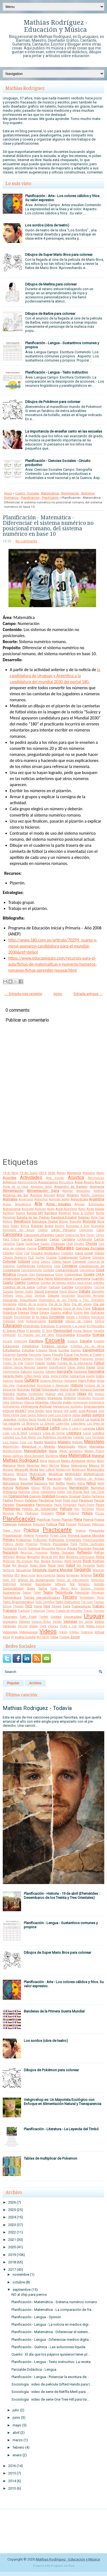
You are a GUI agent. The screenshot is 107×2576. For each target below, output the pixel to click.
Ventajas (70, 1621)
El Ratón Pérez (14, 1331)
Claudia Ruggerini (15, 1257)
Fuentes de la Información (75, 1363)
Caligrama (86, 1230)
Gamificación (57, 1367)
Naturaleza (11, 1483)
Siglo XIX (9, 1580)
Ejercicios (48, 1326)
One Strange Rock (77, 1492)
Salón (60, 1565)
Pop (62, 1524)
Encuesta (84, 1335)
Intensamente (94, 1406)
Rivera (45, 1561)
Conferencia (44, 1266)
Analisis (73, 1195)
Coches (40, 1257)
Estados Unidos (55, 1346)
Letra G (66, 1428)
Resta (100, 1557)
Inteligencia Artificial (36, 1406)
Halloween (70, 1381)
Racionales (48, 1548)
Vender (57, 1622)
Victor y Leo (68, 1626)
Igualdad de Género (31, 1398)
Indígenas (16, 1402)
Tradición (24, 1611)
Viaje (43, 1626)
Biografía (75, 1221)
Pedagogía (11, 1509)
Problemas (23, 1540)
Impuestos (84, 1398)
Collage (85, 1257)
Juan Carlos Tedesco (33, 1415)
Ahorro (88, 1182)
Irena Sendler (36, 1411)
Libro (100, 1428)
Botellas (37, 1226)
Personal (8, 1513)
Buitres (59, 1226)
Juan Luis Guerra (59, 1415)
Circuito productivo (45, 1253)
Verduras (9, 1626)
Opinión (35, 1496)
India (6, 1402)
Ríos (36, 1561)
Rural (52, 1565)
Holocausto (50, 1389)
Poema (88, 1519)
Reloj (62, 1557)
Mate (63, 1456)
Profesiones (40, 1540)
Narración (54, 1479)
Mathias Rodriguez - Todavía (37, 1708)
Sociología (43, 1584)
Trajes (50, 1611)
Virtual (99, 1632)
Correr (59, 1274)
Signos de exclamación (36, 1580)
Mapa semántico (70, 1451)
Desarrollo (68, 1295)
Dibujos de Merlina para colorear (51, 284)
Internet (8, 1411)
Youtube (64, 1637)
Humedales (35, 1394)
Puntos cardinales (91, 1544)
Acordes (9, 1178)
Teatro (48, 1592)
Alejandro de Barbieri (71, 1187)
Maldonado (66, 1446)
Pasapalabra (25, 1505)
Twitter (43, 1617)
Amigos (36, 1195)
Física (68, 1354)
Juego (86, 1415)
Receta (72, 1548)
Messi (65, 1465)
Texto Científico (44, 1602)
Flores (39, 1359)
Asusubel (28, 1209)
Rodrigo (98, 1561)
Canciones (12, 1234)
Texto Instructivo (67, 1602)
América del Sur (15, 1195)
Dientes (23, 1312)
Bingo (63, 1221)
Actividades (31, 1177)
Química (34, 1548)
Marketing (52, 1456)
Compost (79, 1261)
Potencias (98, 1524)
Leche (17, 1428)
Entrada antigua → (88, 994)
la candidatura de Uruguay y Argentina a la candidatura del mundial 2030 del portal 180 (55, 675)
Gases (90, 1367)
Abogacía (74, 1173)
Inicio (8, 493)
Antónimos (41, 1199)
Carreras (40, 1239)
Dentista (40, 1295)
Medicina (54, 1461)
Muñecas (9, 1479)
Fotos (56, 1359)
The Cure (87, 1602)
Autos (82, 1209)
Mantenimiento (12, 1451)
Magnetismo (11, 1446)
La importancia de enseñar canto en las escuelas (63, 431)
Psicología (60, 1544)
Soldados (84, 1584)
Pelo (76, 1509)
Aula (59, 1209)
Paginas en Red (62, 2566)
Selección (98, 1570)
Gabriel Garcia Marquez (19, 1367)
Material (98, 1456)
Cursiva (99, 1287)
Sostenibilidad (13, 1588)
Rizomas (57, 1561)
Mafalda (77, 1442)
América (99, 1191)
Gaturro (26, 1372)
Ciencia (31, 1248)
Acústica (76, 1177)
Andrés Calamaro (92, 1195)
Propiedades (74, 1540)
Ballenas (8, 1213)
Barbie (100, 1213)
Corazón (22, 1274)
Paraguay (86, 1500)
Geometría (96, 1371)
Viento (63, 1632)
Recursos (10, 1552)
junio (16, 2417)
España (86, 1341)
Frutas (51, 1363)
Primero (9, 1540)
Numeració (60, 1488)
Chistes (79, 1244)
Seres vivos (28, 1575)
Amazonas (83, 1191)
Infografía (56, 1402)
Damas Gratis (24, 1291)
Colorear (9, 1261)
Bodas (15, 1226)
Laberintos (63, 1423)
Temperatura (12, 1597)
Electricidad (62, 1330)
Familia (22, 1354)
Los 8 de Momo (25, 1437)
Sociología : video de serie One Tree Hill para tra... (50, 2399)
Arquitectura (23, 1204)
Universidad (73, 1617)
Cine (27, 1253)
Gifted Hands (32, 1376)
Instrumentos (11, 1406)
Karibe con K (61, 1419)
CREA (100, 1274)
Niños (91, 1483)
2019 (43, 1173)
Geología (80, 1372)
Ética (53, 1350)
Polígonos (39, 1524)
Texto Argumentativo (18, 1602)
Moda (34, 1469)
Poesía (99, 1519)
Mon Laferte (46, 1469)
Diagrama (42, 1308)
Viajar (33, 1626)
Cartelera (68, 1239)
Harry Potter (87, 1381)
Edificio (99, 1321)
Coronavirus (45, 1274)
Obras (35, 1492)
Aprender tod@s (59, 1199)
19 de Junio (28, 1173)
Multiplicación (94, 1474)
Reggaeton (33, 1557)
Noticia (8, 1488)
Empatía (99, 1331)
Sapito (100, 1565)
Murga (23, 1479)
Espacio (73, 1341)
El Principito (95, 1326)
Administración (27, 1182)
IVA (66, 1411)
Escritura (36, 1341)
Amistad (49, 1195)
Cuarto (20, 493)
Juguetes (9, 1419)
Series (60, 1575)
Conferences (26, 1266)
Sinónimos (97, 1580)
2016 (12, 2466)
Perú (19, 1513)
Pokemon (10, 1524)
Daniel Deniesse (46, 1291)
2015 (12, 2473)
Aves (90, 1209)
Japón (73, 1411)
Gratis (100, 1376)
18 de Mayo (10, 1173)
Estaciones (11, 1346)
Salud (70, 1565)
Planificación (30, 498)
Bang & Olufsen (83, 1213)
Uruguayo (10, 1622)
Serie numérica (46, 1575)
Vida (81, 1626)
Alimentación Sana (43, 1191)
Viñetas (74, 1632)
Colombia (98, 1257)
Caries (90, 1235)
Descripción (28, 1300)
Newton (71, 1483)
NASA (68, 1479)
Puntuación (10, 1548)
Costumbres (73, 1274)
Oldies (61, 1492)
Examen (76, 1350)
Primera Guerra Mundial (86, 1535)
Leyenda (89, 1428)
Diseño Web (81, 1312)
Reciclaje (84, 1548)
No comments (26, 541)
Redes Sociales (62, 1552)
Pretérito (29, 1535)
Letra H (77, 1428)
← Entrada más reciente (23, 994)
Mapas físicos (95, 1451)
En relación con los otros (36, 1335)
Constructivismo (31, 1270)
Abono (100, 1173)
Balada (99, 1209)
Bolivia (25, 1226)
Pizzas (99, 1513)
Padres (8, 1500)
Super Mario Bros (63, 1588)
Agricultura (66, 1182)
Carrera (26, 1239)
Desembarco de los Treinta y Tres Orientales (71, 1300)
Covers (88, 1274)
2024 (12, 2217)
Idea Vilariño (67, 1394)
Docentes (57, 1317)
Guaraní (8, 1381)
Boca (6, 1226)
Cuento (20, 1282)
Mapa (53, 1451)
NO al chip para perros (29, 2294)
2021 (12, 2240)
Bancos (20, 1213)
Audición (40, 1209)
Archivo (35, 1683)
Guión (19, 1381)
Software (60, 1584)
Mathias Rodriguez (21, 1460)
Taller (37, 1592)
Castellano (32, 1244)
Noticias (22, 1487)
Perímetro (88, 1509)
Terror (100, 1597)
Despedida (9, 1304)
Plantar (56, 1519)
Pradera (81, 1530)
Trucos (87, 1611)
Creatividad (11, 1278)
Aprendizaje (79, 1199)
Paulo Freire (86, 1505)
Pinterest (73, 1513)
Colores (24, 1261)
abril (16, 2433)
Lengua (41, 1428)
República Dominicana (80, 1557)
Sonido (99, 1584)
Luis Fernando (94, 1437)
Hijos (100, 1381)
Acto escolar (55, 1178)
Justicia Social (27, 1419)
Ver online (85, 1622)
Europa (64, 1350)
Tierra (37, 1606)
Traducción (38, 1611)
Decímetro (98, 1291)
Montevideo (95, 1469)
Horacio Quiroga (92, 1389)
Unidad (56, 1617)
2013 (12, 2488)
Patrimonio (44, 1505)
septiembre (22, 2290)
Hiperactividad (25, 1385)
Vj (12, 1637)
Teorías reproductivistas (42, 1597)
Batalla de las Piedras (33, 1217)
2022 (12, 2232)
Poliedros (24, 1524)
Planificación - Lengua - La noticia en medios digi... (51, 2324)
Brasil (49, 1226)
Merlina (54, 1465)
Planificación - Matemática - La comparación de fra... (52, 2310)
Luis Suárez (11, 1442)
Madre (38, 1442)
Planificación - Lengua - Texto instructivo (56, 372)
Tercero (69, 1597)
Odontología (48, 1492)
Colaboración (68, 1257)
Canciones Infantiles (39, 1235)
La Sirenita (47, 1423)
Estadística (30, 1346)
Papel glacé (70, 1500)
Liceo (6, 1433)
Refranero (9, 1557)
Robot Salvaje (73, 1561)
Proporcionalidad (93, 1540)
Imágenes (55, 1398)
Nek (51, 1483)
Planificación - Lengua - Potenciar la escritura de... (50, 2377)
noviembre (21, 2274)
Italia (48, 1411)
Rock (87, 1561)
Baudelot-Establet (64, 1217)
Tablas (26, 1592)
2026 (52, 1173)
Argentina (96, 1199)
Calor (100, 1230)
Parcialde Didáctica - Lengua (33, 2369)
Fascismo (35, 1354)
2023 (12, 2225)
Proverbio (31, 1544)
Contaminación (66, 1270)
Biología (89, 1221)
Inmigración (80, 1402)
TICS (28, 1606)
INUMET (21, 1411)
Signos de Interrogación (73, 1580)
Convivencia (87, 1270)
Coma (35, 1261)
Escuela (33, 493)
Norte (100, 1483)
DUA (21, 1321)
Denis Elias (24, 1295)
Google (90, 1376)
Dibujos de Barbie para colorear (50, 314)
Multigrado (73, 1474)
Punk (74, 1544)
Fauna (46, 1354)
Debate (84, 1291)
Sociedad (25, 1584)
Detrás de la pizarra (32, 1304)
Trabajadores (81, 1606)
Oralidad (48, 1496)
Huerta (22, 1394)
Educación (12, 1325)
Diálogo (56, 1308)
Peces (100, 1505)
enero (17, 2455)
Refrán (99, 1552)
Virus (6, 1637)
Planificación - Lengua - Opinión (36, 2317)
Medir (100, 1461)
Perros (100, 1509)
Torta (66, 1606)
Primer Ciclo (58, 1535)
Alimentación (13, 1191)
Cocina (51, 1257)
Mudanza (56, 1474)
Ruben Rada (38, 1565)
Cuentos (33, 1283)
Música (37, 1478)
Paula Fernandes (65, 1505)
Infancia (29, 1402)
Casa (20, 1244)
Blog (100, 1221)
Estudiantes (11, 1350)
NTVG (46, 1488)
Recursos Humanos (34, 1552)
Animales (10, 1199)
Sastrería (8, 1570)
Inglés (67, 1402)
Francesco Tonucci (92, 1359)
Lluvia (87, 1433)
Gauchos (38, 1372)
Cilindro (8, 1253)
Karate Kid (44, 1419)
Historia (77, 1385)
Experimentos (93, 1350)
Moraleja (8, 1474)
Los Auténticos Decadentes (54, 1437)
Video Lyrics (95, 1626)
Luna (23, 1442)
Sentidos (8, 1575)
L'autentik (78, 1419)
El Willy (47, 1331)
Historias (23, 1389)
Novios (35, 1488)
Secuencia (23, 1570)
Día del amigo (82, 1304)
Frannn (29, 1363)
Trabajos (10, 1610)
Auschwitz (70, 1209)
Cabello (43, 1230)
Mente (21, 1465)
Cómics (45, 1261)
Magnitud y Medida (38, 1446)
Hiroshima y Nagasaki (53, 1385)
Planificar (43, 1519)
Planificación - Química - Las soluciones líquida (48, 2347)
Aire (98, 1182)
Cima (19, 1253)
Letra (55, 1428)
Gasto (100, 1367)
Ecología (56, 1321)
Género (50, 1372)
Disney (8, 1317)
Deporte (53, 1295)
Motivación (38, 1474)
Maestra (50, 1442)
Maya (43, 1461)
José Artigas (87, 1411)
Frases (40, 1363)
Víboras (53, 1626)
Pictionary (47, 1513)
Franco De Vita (13, 1363)
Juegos (98, 1415)
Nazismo (40, 1483)
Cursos (8, 1291)
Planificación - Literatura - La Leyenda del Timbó (61, 2129)
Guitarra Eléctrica (51, 1381)
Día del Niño (25, 1308)
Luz (30, 1442)
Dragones (9, 1321)
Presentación (12, 1535)
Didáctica (10, 1312)
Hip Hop (9, 1385)
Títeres (56, 1606)
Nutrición (24, 1492)
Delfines (8, 1295)
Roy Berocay (20, 1565)
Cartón (99, 1239)
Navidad (27, 1483)
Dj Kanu (42, 1317)
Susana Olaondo (92, 1588)
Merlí (44, 1465)
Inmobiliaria (96, 1402)
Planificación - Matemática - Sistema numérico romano (54, 2302)
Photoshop (31, 1513)
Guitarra (31, 1380)
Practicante (50, 498)
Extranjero (9, 1354)
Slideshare (9, 1584)
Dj (33, 1317)
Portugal (71, 1524)
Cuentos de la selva (19, 1287)
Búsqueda (97, 1226)
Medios (91, 1461)
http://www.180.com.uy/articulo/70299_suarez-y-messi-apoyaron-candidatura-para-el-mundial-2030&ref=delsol (52, 946)
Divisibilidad (22, 1317)
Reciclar (98, 1548)
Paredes (9, 1505)
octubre (19, 2282)
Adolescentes (48, 1182)
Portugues (84, 1524)
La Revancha (30, 1423)
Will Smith (42, 1637)
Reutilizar (9, 1561)
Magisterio (94, 1441)
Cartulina (9, 1244)
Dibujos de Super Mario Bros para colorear (58, 255)
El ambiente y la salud (71, 1326)
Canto (59, 1235)
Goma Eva (77, 1376)
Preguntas (96, 1530)
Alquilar (67, 1191)
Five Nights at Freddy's (89, 1354)
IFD (90, 1394)
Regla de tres (49, 1557)
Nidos (81, 1483)
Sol (72, 1584)
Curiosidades (83, 1287)
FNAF (47, 1359)
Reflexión (84, 1552)
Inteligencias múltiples (68, 1406)
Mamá (82, 1446)
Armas (7, 1204)
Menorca (9, 1465)
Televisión (82, 1592)
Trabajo (98, 1606)
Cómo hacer (61, 1261)
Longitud (8, 1437)
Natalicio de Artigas (89, 1479)
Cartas (54, 1239)
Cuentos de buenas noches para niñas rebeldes (72, 1283)
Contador (48, 1270)
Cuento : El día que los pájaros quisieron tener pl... (50, 2354)
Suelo (31, 1588)
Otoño (86, 1496)
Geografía (65, 1371)
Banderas (65, 1213)
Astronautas (96, 1204)
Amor (60, 1195)
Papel (58, 1500)
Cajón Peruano (63, 1230)
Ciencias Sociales (90, 1248)
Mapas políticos (13, 1456)
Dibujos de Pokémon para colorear (52, 402)
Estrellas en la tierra (87, 1346)
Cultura (54, 1287)
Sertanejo (86, 1575)
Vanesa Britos (41, 1622)
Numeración (70, 493)
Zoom (75, 1637)
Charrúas (58, 1244)
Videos (48, 1631)
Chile (69, 1244)
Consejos (69, 1266)
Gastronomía (11, 1372)
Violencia (87, 1632)
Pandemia (46, 1500)
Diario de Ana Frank (77, 1308)
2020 (12, 2247)
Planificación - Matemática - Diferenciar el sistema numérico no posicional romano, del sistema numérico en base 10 (48, 526)
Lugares (78, 1437)
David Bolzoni (68, 1291)
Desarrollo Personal (90, 1295)
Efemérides (31, 1326)
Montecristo (63, 1469)
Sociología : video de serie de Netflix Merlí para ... (50, 2392)
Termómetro (86, 1597)
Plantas (67, 1519)
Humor (50, 1394)
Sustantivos (11, 1592)
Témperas (97, 1592)
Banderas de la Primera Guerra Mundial (54, 2011)
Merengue (33, 1465)
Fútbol (99, 1363)
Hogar (36, 1389)
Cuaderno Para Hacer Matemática (46, 1278)
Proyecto (45, 1544)
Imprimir (70, 1398)
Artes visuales (58, 1204)
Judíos (76, 1415)
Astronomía (12, 1209)
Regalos (21, 1557)
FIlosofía (57, 1354)
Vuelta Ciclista (25, 1637)
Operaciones (18, 1496)
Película (66, 1509)
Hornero (9, 1394)
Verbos (99, 1622)
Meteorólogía (79, 1465)
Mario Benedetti (34, 1456)
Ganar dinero (76, 1367)
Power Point (11, 1530)
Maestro (64, 1442)
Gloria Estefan (59, 1376)
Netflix (60, 1483)
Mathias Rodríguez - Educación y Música (56, 26)
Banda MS (35, 1213)
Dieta (34, 1312)
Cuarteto (97, 1278)
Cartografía (84, 1239)
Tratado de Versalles (69, 1611)
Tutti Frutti (28, 1617)
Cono (57, 1266)
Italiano (58, 1411)
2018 (12, 2262)
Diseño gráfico (61, 1312)
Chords (91, 1243)
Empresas (9, 1335)
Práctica (31, 1530)
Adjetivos (10, 1182)
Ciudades (67, 1253)
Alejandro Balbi (41, 1187)
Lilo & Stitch (19, 1433)
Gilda (45, 1376)
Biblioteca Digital (45, 1221)
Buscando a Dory (77, 1226)
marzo (18, 2440)
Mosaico (21, 1474)
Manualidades (35, 1451)
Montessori (79, 1469)
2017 (12, 2269)
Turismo (98, 1611)
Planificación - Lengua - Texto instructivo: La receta (51, 2362)
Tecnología (64, 1592)
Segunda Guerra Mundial (52, 1570)
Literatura (73, 1433)
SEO (17, 1575)
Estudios (41, 1350)
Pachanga (97, 1496)
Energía (98, 1335)
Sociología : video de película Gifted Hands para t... (51, 2384)
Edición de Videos (79, 1321)
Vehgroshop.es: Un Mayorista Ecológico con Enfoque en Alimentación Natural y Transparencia (62, 2102)
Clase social (84, 1253)
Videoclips (10, 1632)
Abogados (88, 1173)
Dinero (44, 1312)
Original (74, 1496)
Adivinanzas (96, 1178)
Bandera (50, 1213)
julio (16, 2410)
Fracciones (70, 1358)
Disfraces (97, 1312)
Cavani (45, 1244)
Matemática (50, 493)
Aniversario (26, 1199)
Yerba (54, 1637)
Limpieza (35, 1433)
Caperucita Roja (75, 1235)
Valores (24, 1622)
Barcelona (9, 1217)
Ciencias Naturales (56, 1248)
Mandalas (96, 1446)
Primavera (41, 1535)
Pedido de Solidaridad (39, 1509)
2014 (12, 2481)
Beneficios (22, 1221)
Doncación (97, 1317)
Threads (18, 1606)
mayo (17, 2425)
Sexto (98, 1574)
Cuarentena (81, 1278)
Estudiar (28, 1350)
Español (99, 1341)
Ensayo (7, 1341)
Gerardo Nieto (13, 1376)
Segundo (82, 1569)
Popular (13, 1683)
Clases (99, 1253)
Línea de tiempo (54, 1433)
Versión (23, 1626)
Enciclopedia (65, 1335)
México (94, 1465)
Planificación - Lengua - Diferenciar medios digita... (51, 2339)
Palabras (31, 1500)
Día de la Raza (59, 1304)
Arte (38, 1203)
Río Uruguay (24, 1561)
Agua (78, 1182)
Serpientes (72, 1575)
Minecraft (21, 1469)
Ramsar (61, 1548)
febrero (18, 2447)
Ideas (81, 1394)
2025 (12, 2210)
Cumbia (67, 1287)
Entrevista (20, 1341)
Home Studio (69, 1389)
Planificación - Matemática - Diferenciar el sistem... (50, 2332)
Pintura (87, 1513)
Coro (32, 1274)
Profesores (56, 1540)
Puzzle (22, 1548)
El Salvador (33, 1331)
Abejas (61, 1173)
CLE (31, 1257)
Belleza (7, 1221)
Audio (50, 1209)
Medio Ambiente (73, 1461)
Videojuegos (28, 1632)
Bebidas (84, 1217)
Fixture (7, 1359)
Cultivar (42, 1287)
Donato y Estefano (78, 1317)
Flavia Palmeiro (23, 1359)
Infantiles (42, 1402)
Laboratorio (78, 1423)
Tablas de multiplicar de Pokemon (50, 2158)
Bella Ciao (97, 1217)
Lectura (28, 1428)
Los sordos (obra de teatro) (47, 225)
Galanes (42, 1367)
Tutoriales (10, 1617)
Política (51, 1524)
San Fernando (86, 1565)
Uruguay (94, 1616)
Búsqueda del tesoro (18, 1230)
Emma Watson (82, 1331)
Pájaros (19, 1500)
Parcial (99, 1500)
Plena (78, 1519)
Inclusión (98, 1398)
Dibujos (98, 1308)
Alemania (97, 1187)
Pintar (60, 1513)
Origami (62, 1496)
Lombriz (98, 1433)
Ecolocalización (36, 1321)
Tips (46, 1606)
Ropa (6, 1565)
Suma (42, 1588)
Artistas (79, 1204)
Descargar (10, 1300)
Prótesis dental (13, 1544)
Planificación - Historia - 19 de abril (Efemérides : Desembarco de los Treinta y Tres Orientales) (62, 1895)
